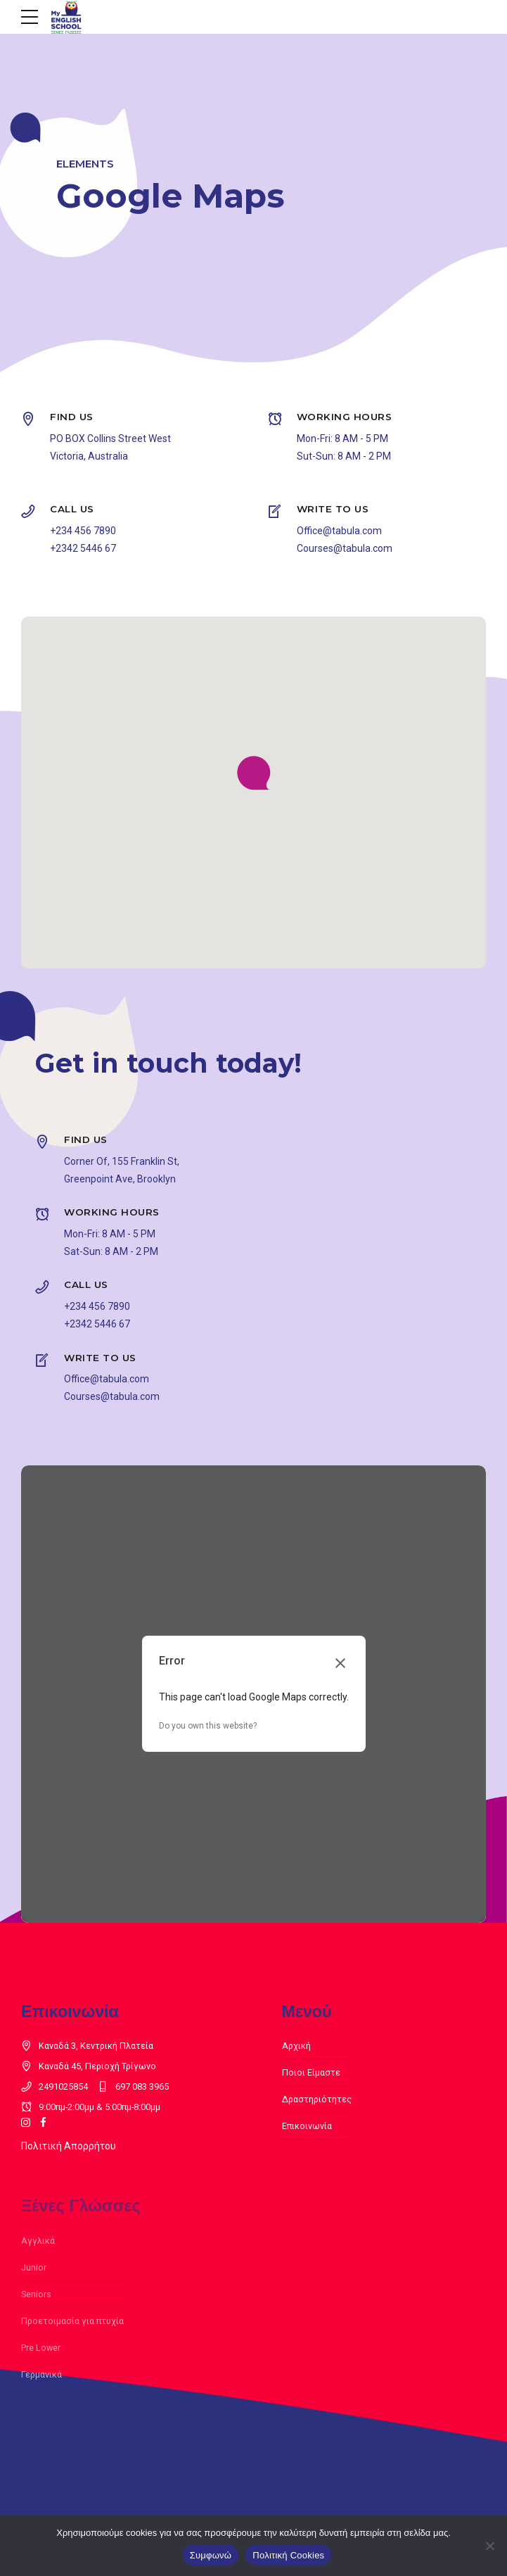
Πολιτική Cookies (288, 2555)
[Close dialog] (340, 1663)
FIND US (72, 416)
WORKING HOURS (344, 416)
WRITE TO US (333, 508)
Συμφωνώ (211, 2555)
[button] (253, 774)
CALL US (72, 508)
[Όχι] (489, 2546)
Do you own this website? (208, 1726)
